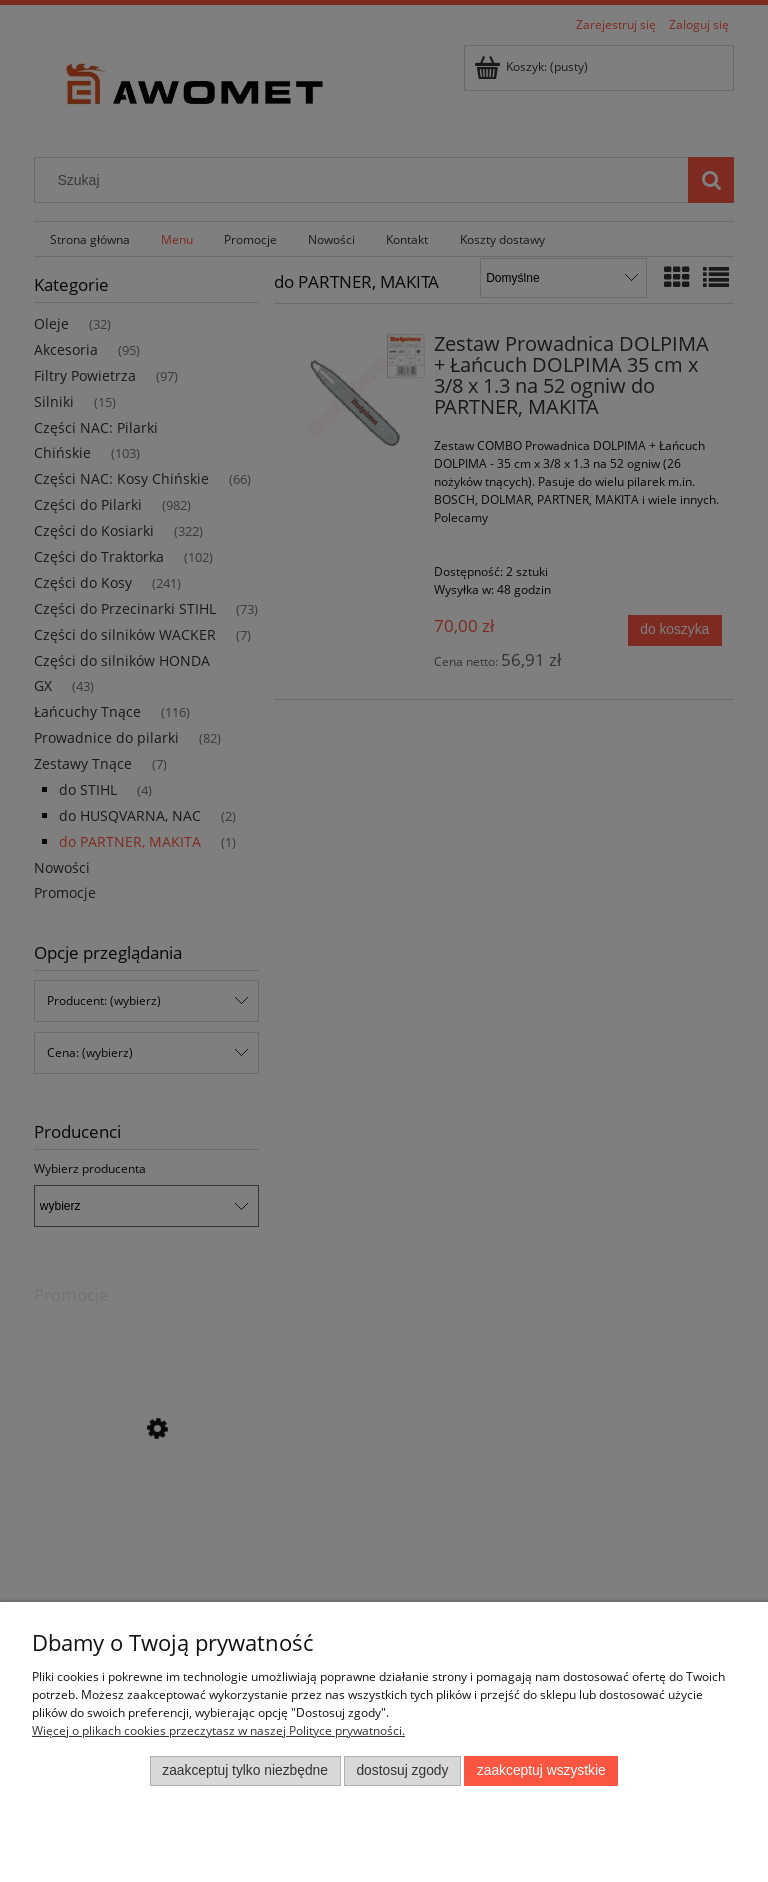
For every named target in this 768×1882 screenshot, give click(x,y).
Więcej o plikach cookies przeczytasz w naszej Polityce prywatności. (218, 1730)
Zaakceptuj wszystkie (541, 1770)
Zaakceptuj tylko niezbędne (245, 1770)
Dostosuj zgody (402, 1770)
